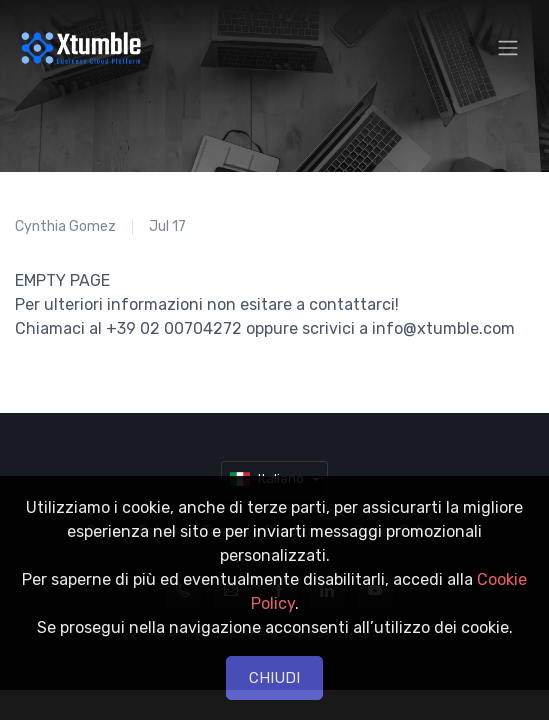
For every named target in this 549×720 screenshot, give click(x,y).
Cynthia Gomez (65, 226)
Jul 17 (167, 226)
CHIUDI (274, 678)
